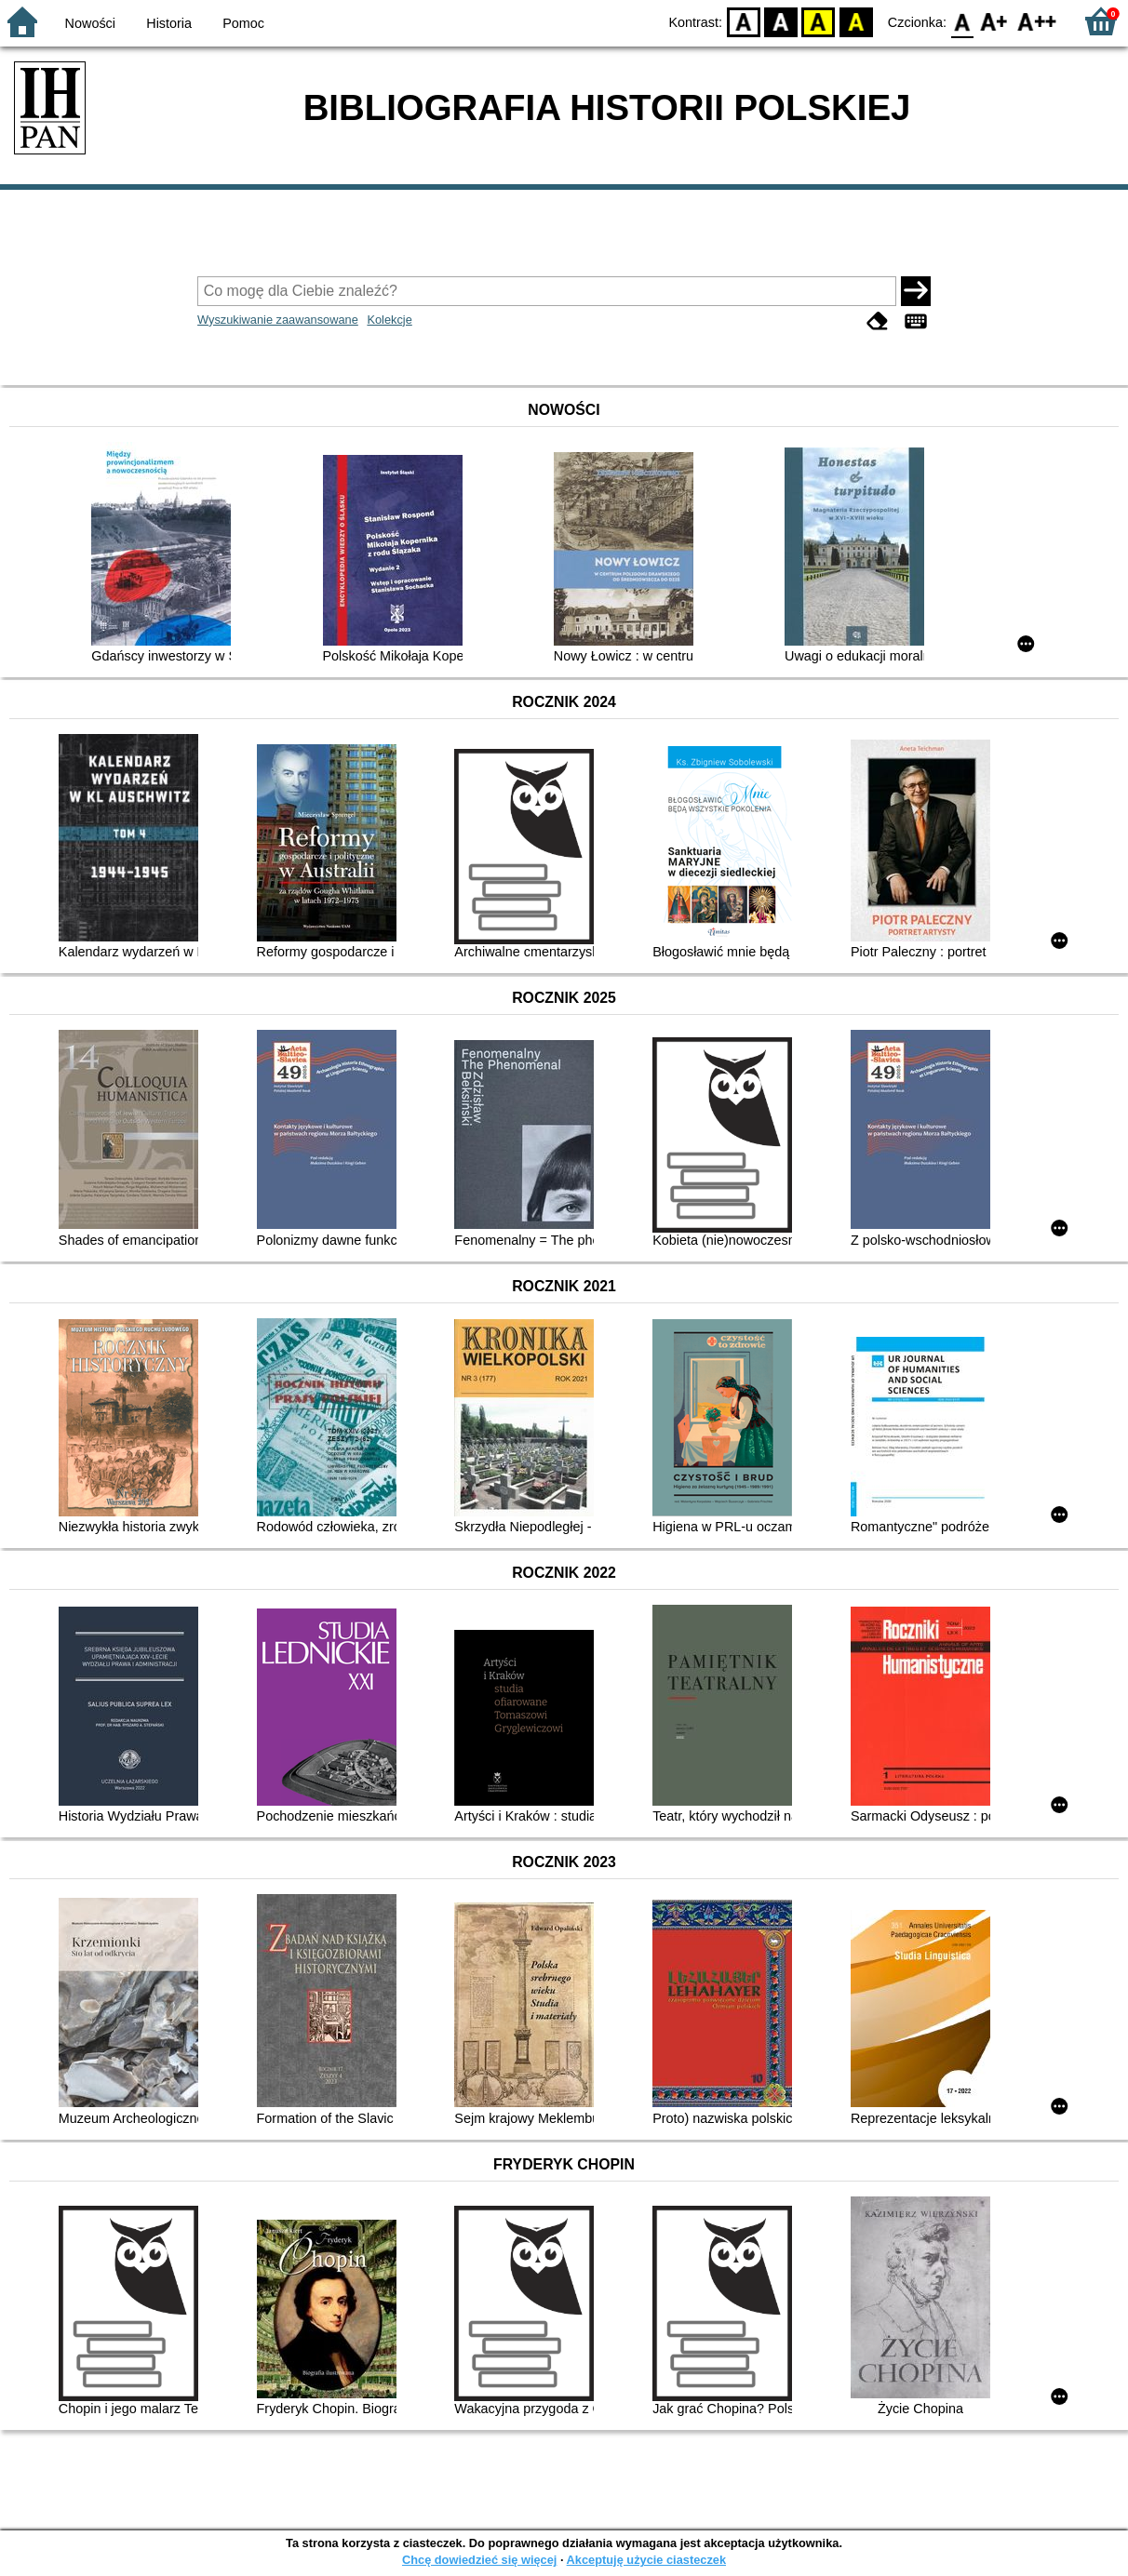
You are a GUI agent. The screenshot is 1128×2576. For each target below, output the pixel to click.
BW (781, 21)
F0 (962, 21)
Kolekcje (389, 320)
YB (818, 21)
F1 (994, 21)
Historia (169, 23)
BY (856, 21)
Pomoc (243, 23)
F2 (1037, 21)
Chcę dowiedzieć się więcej (479, 2560)
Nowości (90, 23)
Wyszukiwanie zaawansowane (277, 320)
